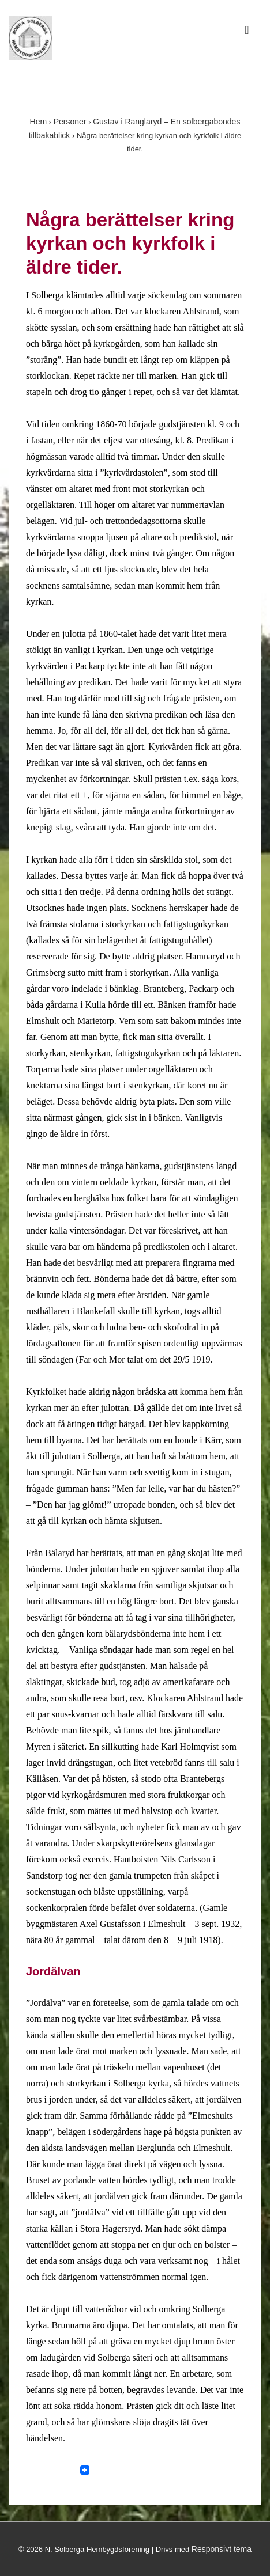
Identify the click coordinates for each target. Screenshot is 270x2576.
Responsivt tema (222, 2549)
